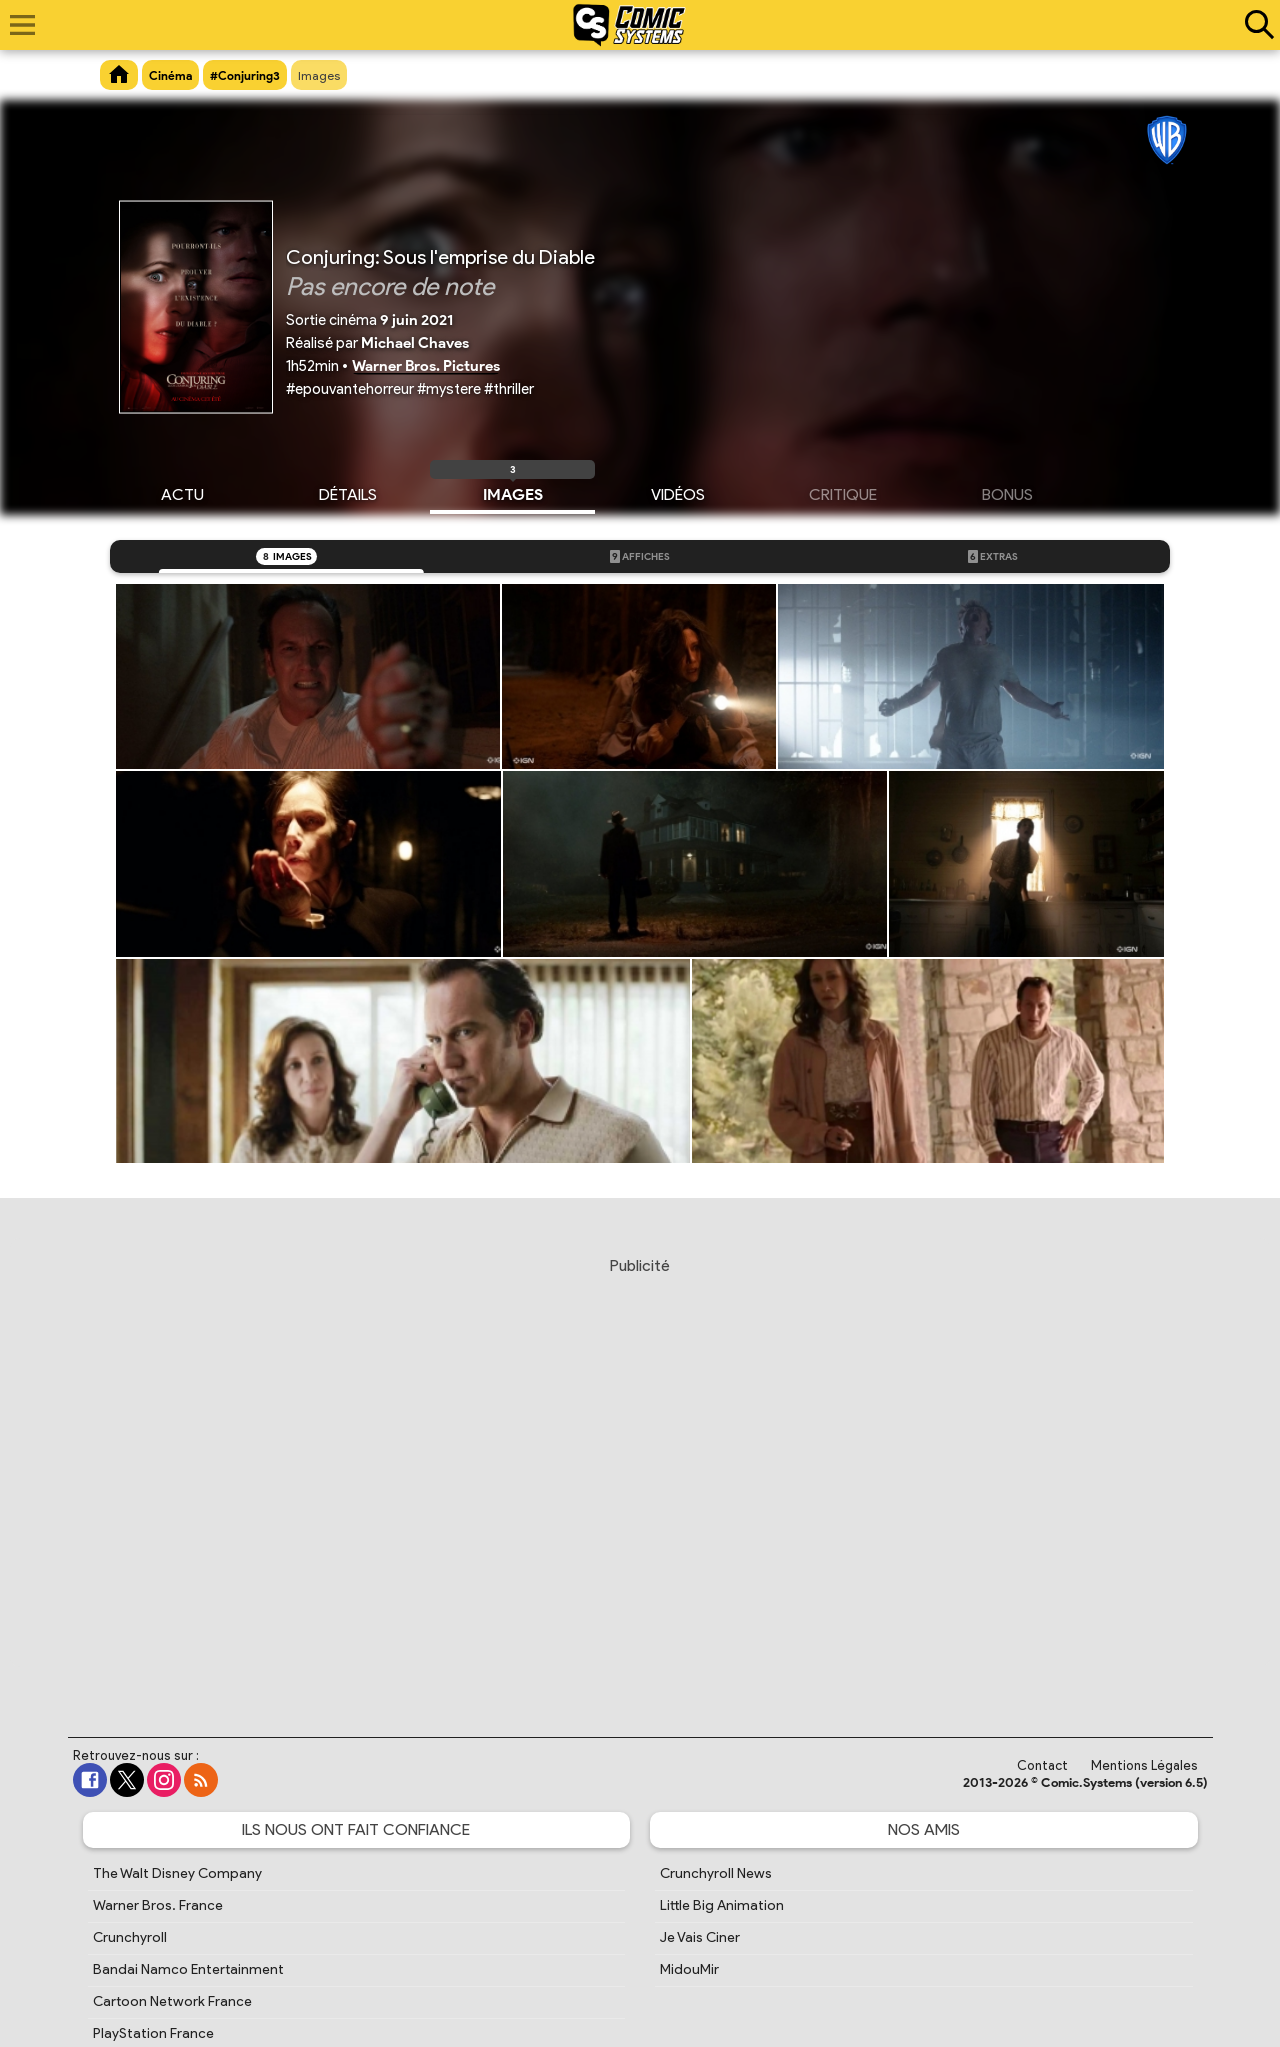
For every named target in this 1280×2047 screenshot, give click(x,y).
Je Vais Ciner (700, 1937)
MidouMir (689, 1969)
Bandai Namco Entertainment (188, 1969)
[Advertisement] (640, 1478)
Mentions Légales (1144, 1765)
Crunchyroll (130, 1937)
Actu (182, 492)
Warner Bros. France (158, 1905)
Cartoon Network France (172, 2001)
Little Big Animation (722, 1905)
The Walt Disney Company (177, 1873)
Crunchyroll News (716, 1873)
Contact (1042, 1765)
